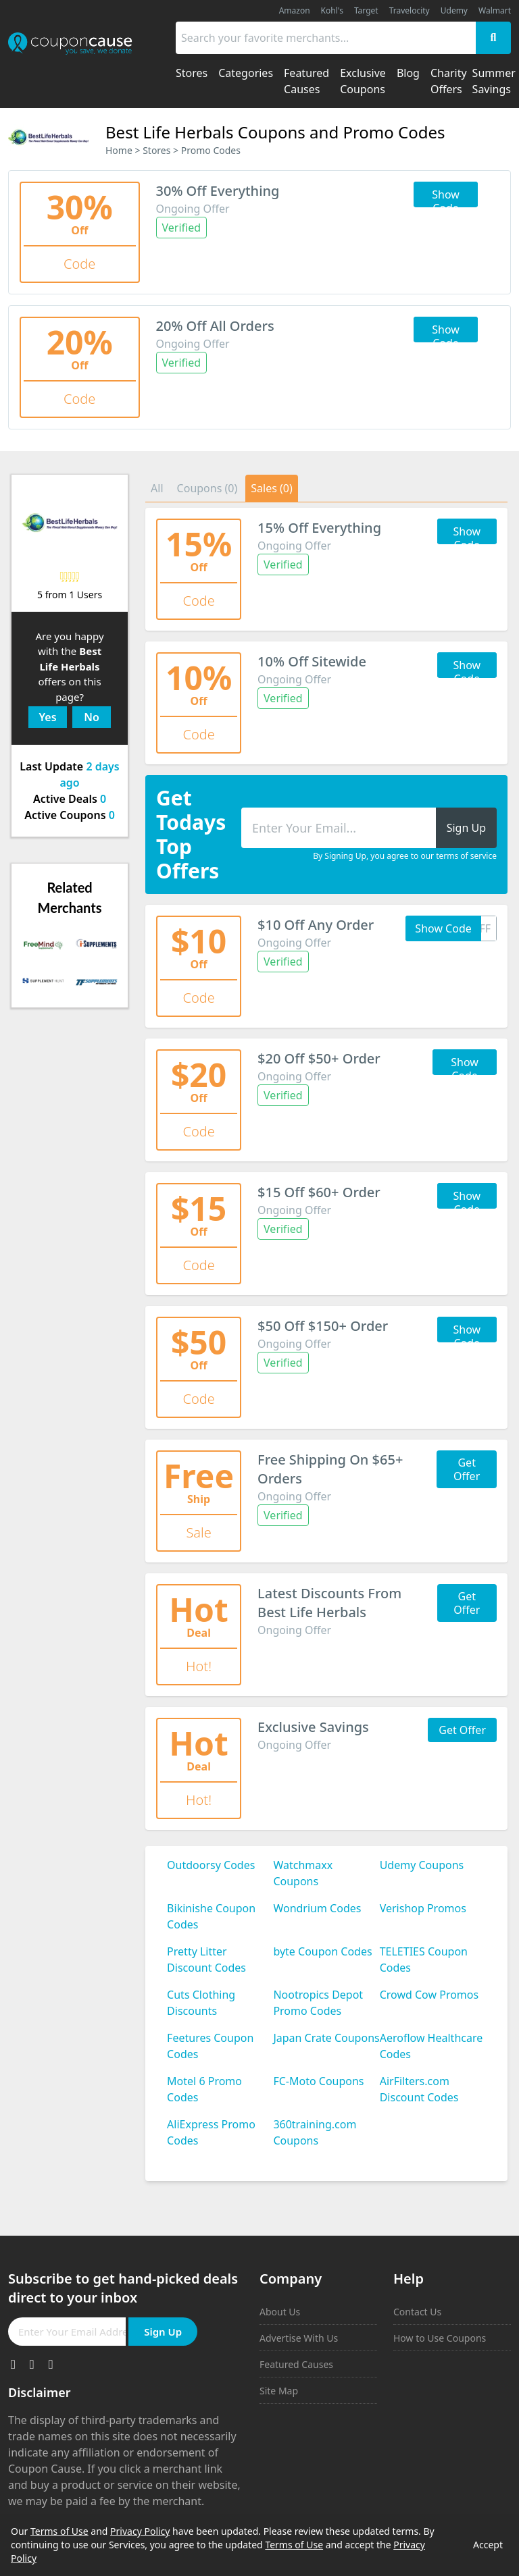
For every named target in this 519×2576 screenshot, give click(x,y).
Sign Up (163, 2331)
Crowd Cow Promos (429, 1994)
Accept (488, 2544)
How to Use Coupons (439, 2338)
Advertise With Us (299, 2338)
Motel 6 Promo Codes (204, 2089)
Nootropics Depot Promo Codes (318, 2002)
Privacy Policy (140, 2531)
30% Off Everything (218, 191)
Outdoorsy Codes (211, 1865)
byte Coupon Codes (322, 1951)
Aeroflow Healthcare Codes (431, 2045)
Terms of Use (59, 2531)
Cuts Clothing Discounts (201, 2002)
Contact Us (417, 2311)
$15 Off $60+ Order (318, 1192)
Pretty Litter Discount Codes (206, 1959)
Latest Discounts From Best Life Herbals (329, 1602)
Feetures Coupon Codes (210, 2045)
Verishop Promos (423, 1908)
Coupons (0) (207, 488)
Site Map (279, 2390)
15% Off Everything (319, 528)
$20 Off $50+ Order (318, 1058)
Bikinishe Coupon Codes (211, 1916)
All (157, 488)
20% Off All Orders (215, 326)
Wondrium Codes (317, 1908)
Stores (156, 150)
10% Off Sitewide (311, 661)
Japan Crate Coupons (326, 2037)
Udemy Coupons (422, 1865)
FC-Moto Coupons (318, 2081)
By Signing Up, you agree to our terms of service (405, 856)
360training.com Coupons (314, 2132)
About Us (280, 2311)
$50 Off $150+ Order (322, 1326)
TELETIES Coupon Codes (424, 1959)
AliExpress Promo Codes (211, 2132)
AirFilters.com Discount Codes (419, 2089)
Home (118, 150)
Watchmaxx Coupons (302, 1873)
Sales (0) (272, 488)
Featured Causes (296, 2364)
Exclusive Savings (313, 1727)
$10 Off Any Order (315, 925)
